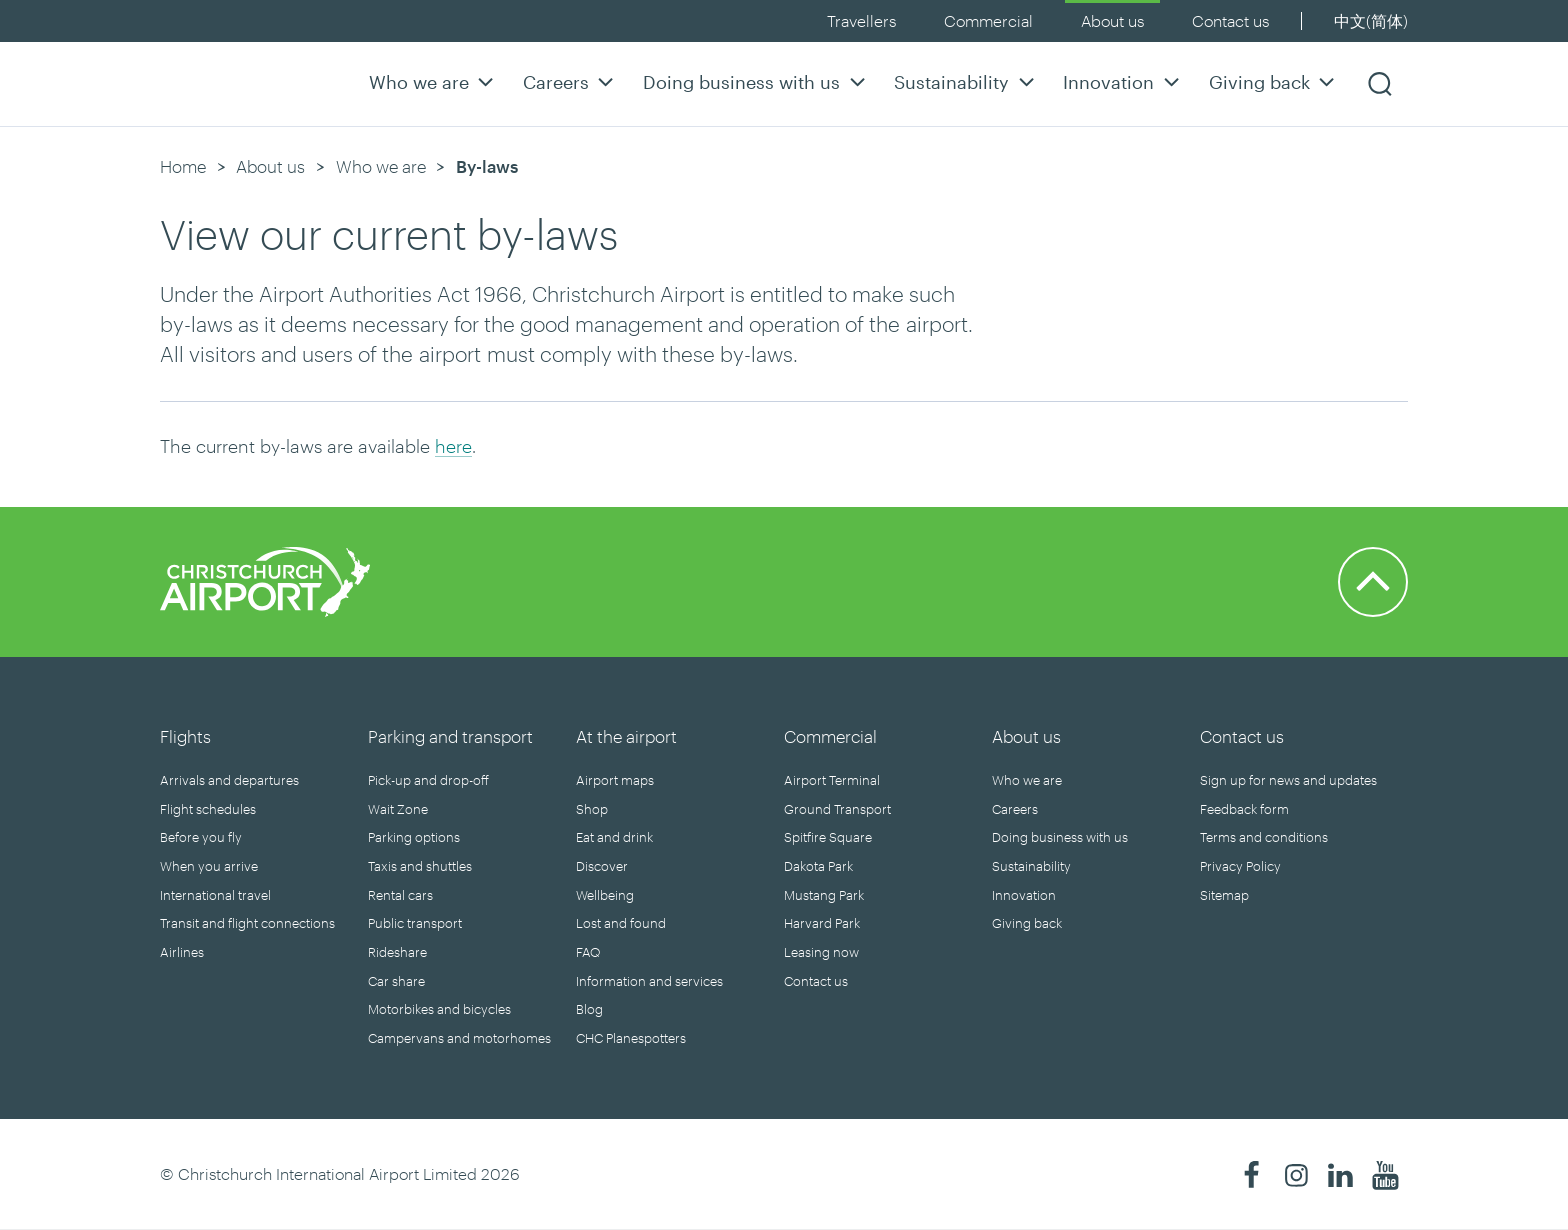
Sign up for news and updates (1288, 780)
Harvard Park (822, 923)
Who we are (434, 81)
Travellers (861, 20)
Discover (602, 866)
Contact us (1230, 20)
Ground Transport (837, 809)
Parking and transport (450, 736)
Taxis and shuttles (420, 866)
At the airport (626, 736)
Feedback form (1244, 809)
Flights (185, 736)
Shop (592, 809)
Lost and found (621, 923)
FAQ (588, 952)
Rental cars (400, 895)
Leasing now (821, 952)
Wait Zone (398, 809)
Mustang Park (824, 895)
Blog (589, 1009)
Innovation (1123, 81)
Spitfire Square (828, 837)
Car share (396, 981)
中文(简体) (1371, 20)
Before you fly (201, 837)
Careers (571, 81)
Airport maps (615, 780)
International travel (215, 895)
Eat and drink (614, 837)
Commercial (988, 20)
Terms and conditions (1264, 837)
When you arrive (209, 866)
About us (1112, 20)
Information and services (649, 981)
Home (183, 166)
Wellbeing (605, 895)
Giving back (1274, 81)
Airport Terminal (832, 780)
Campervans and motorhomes (459, 1038)
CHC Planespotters (631, 1038)
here (453, 446)
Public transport (415, 923)
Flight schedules (208, 809)
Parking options (414, 837)
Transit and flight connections (247, 923)
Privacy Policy (1240, 866)
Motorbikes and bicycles (439, 1009)
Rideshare (397, 952)
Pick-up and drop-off (428, 780)
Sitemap (1224, 895)
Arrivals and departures (229, 780)
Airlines (182, 952)
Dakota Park (818, 866)
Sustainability (966, 81)
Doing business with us (756, 81)
